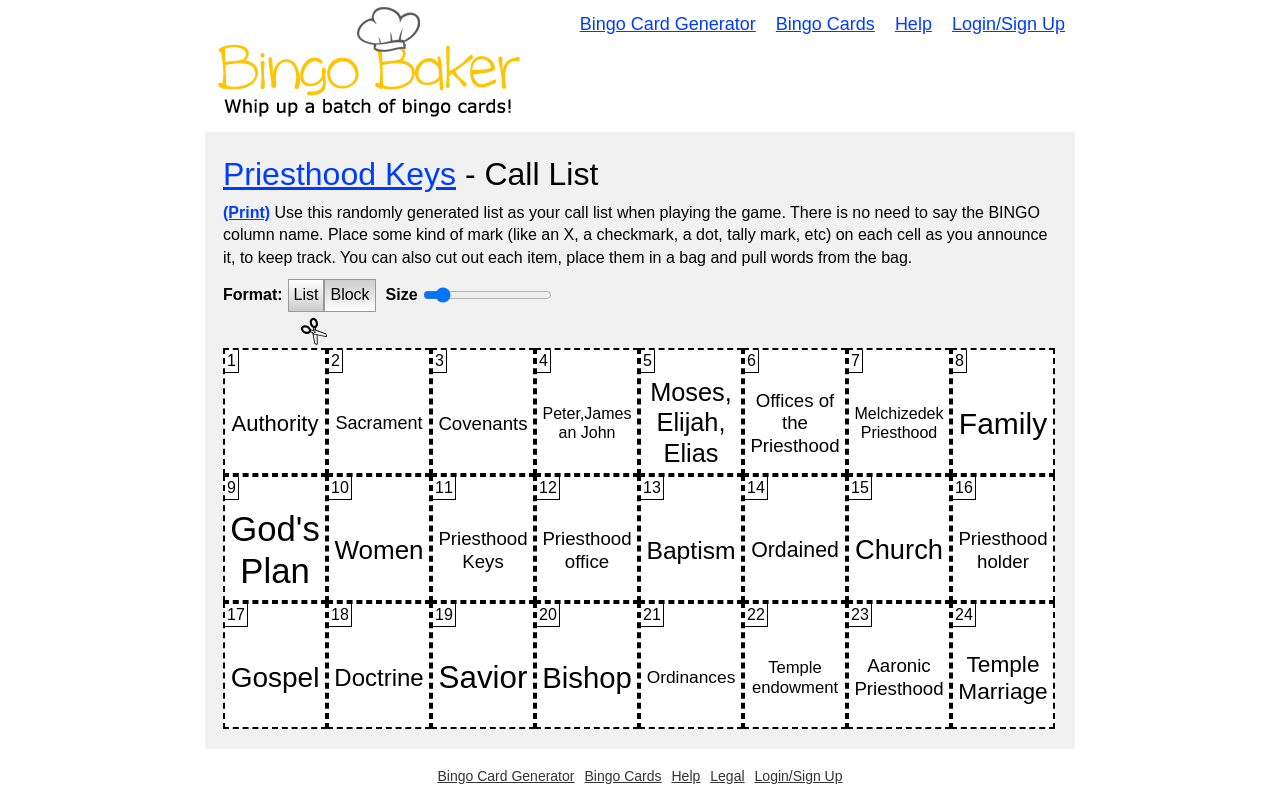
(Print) (246, 212)
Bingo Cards (825, 24)
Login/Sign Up (1008, 24)
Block (349, 294)
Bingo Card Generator (668, 24)
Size (402, 294)
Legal (727, 776)
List (306, 294)
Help (913, 24)
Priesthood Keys (339, 174)
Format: (253, 294)
